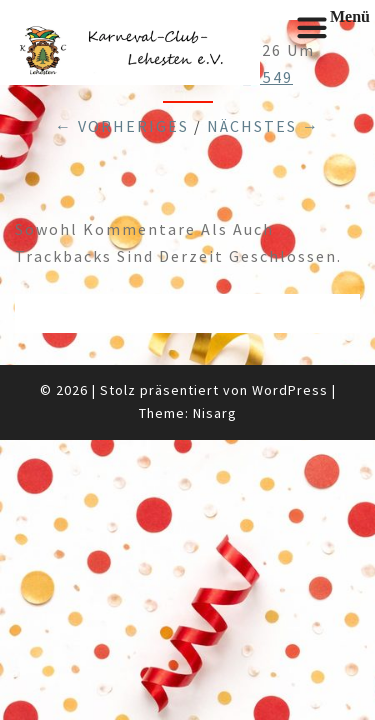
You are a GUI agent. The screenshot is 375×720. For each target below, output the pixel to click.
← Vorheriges (122, 126)
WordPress (290, 390)
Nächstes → (263, 126)
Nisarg (215, 413)
